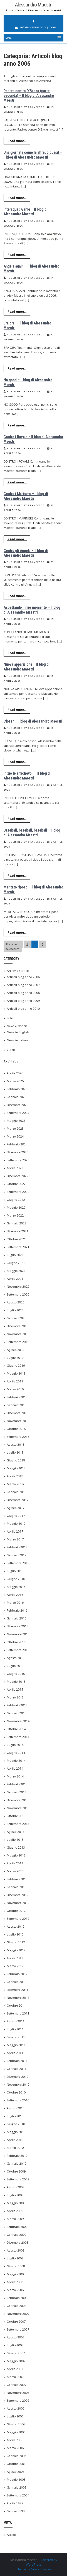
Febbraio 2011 (17, 2061)
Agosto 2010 (15, 2108)
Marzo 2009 (15, 2219)
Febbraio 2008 (17, 2298)
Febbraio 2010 (17, 2155)
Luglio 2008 (15, 2258)
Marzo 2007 (15, 2377)
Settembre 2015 (18, 1650)
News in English (18, 1032)
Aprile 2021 (15, 1279)
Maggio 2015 (16, 1681)
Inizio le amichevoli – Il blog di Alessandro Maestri (27, 775)
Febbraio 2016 (17, 1610)
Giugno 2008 (16, 2266)
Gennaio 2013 (16, 1887)
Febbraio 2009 (17, 2227)
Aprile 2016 (15, 1595)
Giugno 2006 (16, 2424)
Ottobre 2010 (16, 2092)
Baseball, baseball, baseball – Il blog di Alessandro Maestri (32, 832)
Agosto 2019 (15, 1350)
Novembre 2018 (18, 1421)
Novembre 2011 (18, 1997)
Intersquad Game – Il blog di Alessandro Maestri (25, 211)
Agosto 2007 (15, 2337)
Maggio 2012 (16, 1950)
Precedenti (13, 944)
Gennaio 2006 (16, 2456)
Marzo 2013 (15, 1871)
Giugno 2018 (16, 1460)
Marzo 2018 (15, 1484)
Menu (8, 38)
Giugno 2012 (16, 1942)
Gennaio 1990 (16, 2511)
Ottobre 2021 (16, 1239)
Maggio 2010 (16, 2132)
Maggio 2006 (16, 2432)
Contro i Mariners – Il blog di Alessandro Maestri (26, 496)
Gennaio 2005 (16, 2487)
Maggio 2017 (16, 1523)
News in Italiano (18, 1040)
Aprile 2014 (15, 1768)
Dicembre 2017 (17, 1500)
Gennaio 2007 (16, 2385)
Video (11, 1050)
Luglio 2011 (15, 2029)
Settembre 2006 (18, 2400)
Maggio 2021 (16, 1271)
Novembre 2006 (18, 2393)
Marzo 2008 (15, 2290)
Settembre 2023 (18, 1160)
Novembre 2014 (18, 1721)
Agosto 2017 (15, 1508)
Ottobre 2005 (16, 2464)
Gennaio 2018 (16, 1492)
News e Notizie (17, 1026)
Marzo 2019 (15, 1389)
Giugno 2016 (16, 1579)
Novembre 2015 (18, 1634)
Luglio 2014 (15, 1745)
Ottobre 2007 (16, 2321)
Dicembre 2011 (17, 1990)
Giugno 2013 (16, 1847)
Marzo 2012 (15, 1966)
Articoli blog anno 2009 (23, 1001)
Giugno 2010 (16, 2124)
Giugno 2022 (16, 1200)
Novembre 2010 (18, 2084)
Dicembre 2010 (17, 2076)
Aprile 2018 (15, 1476)
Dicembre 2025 (17, 1105)
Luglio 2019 (15, 1358)
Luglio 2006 (15, 2416)
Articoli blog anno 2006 (23, 977)
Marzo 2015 (15, 1697)
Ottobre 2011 (16, 2005)
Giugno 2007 (16, 2353)
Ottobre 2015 (16, 1642)
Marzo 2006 (15, 2448)
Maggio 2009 (16, 2203)
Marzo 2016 (15, 1602)
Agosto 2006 (15, 2408)
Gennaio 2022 (16, 1223)
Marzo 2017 (15, 1539)
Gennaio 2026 (16, 1097)
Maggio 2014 (16, 1760)
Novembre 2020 (18, 1286)
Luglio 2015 (15, 1666)
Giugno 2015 (16, 1674)
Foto (10, 1018)
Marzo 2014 (15, 1776)
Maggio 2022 (16, 1207)
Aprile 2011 (15, 2053)
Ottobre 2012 (16, 1911)
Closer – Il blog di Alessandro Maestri (33, 721)
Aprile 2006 (15, 2440)
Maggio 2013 (16, 1855)
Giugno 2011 (16, 2037)
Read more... (17, 141)
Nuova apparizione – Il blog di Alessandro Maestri (26, 666)
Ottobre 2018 (16, 1429)
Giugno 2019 (16, 1365)
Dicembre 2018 (17, 1413)
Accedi (11, 2535)
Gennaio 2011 (16, 2069)
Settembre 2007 (18, 2329)
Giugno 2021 (16, 1263)
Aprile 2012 (15, 1958)
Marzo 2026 (15, 1081)
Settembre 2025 (18, 1113)
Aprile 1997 (15, 2503)
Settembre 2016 (18, 1563)
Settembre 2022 (18, 1192)
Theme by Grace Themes (33, 2569)
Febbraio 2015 (17, 1705)
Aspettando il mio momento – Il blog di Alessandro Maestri (32, 609)
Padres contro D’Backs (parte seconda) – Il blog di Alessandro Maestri (29, 96)
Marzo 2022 (15, 1215)
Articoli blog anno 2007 (23, 985)
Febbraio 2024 (17, 1144)
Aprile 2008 (15, 2282)
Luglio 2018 (15, 1452)
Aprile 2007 (15, 2369)
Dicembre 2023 (17, 1152)
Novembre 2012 (18, 1903)
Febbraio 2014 (17, 1784)
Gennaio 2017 (16, 1555)
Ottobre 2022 (16, 1184)
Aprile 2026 (15, 1073)
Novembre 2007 (18, 2314)
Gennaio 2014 (16, 1792)
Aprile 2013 (15, 1863)
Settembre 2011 (18, 2013)
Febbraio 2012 (17, 1974)
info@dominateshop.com (38, 27)
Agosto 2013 (15, 1832)
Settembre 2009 (18, 2179)
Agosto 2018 (15, 1444)
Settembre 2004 (18, 2495)
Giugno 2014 (16, 1753)
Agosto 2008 (15, 2250)
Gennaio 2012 (16, 1982)
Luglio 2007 (15, 2345)
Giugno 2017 (16, 1516)
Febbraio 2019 (17, 1397)
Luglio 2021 (15, 1255)
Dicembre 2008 (17, 2242)
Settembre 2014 (18, 1737)
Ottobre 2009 (16, 2171)
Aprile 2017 (15, 1531)
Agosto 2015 (15, 1658)
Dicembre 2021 (17, 1231)
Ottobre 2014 (16, 1729)
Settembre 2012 (18, 1918)
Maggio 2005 (16, 2479)
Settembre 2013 (18, 1824)
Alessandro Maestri (33, 4)
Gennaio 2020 (16, 1318)
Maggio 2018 (16, 1468)
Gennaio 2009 (16, 2234)
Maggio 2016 (16, 1587)
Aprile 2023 (15, 1168)
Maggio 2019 (16, 1373)
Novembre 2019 (18, 1334)
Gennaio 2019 (16, 1405)
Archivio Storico (18, 971)
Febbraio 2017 (17, 1547)
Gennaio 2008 (16, 2306)
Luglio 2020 (15, 1310)
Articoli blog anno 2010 (23, 1008)
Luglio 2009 (15, 2195)
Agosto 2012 (15, 1926)
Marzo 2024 (15, 1136)
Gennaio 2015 (16, 1713)
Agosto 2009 (15, 2187)
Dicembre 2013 (17, 1800)
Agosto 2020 (15, 1302)
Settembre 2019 (18, 1342)
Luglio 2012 (15, 1934)
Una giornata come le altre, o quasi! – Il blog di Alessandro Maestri (33, 154)
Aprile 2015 (15, 1689)
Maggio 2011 (16, 2045)
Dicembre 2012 (17, 1895)
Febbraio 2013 (17, 1879)
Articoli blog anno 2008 (23, 993)
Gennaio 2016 (16, 1618)
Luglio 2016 (15, 1571)
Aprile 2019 (15, 1381)
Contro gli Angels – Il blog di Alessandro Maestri (26, 553)
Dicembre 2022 (17, 1176)
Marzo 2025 (15, 1128)
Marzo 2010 (15, 2148)
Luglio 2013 (15, 1839)
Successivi (12, 949)
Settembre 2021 (18, 1247)
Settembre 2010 (18, 2100)
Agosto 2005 (15, 2472)
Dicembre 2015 (17, 1626)
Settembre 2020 (18, 1294)
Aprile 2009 (15, 2211)
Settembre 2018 (18, 1437)
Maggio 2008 (16, 2274)
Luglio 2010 (15, 2116)
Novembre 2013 (18, 1808)
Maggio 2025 (16, 1120)
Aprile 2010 (15, 2140)
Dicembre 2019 (17, 1326)
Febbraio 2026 (17, 1089)
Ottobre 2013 (16, 1816)
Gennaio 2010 (16, 2163)
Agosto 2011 (15, 2021)
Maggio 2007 (16, 2361)
